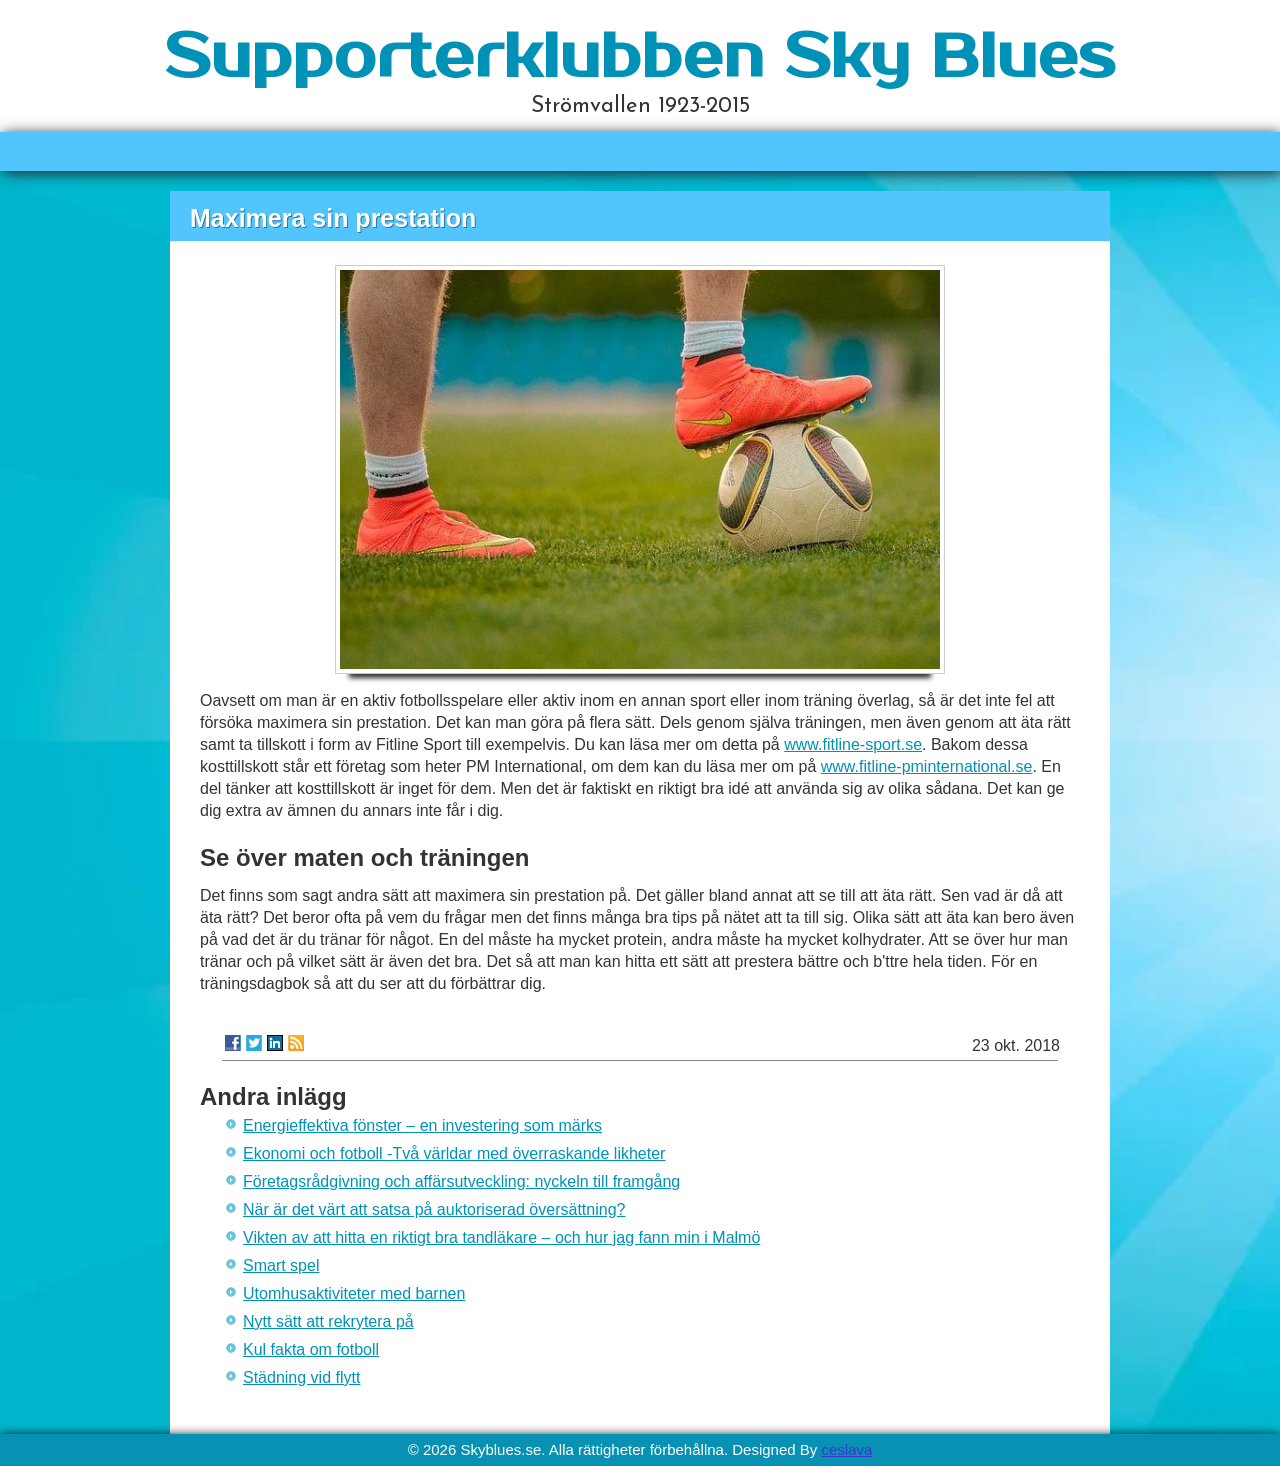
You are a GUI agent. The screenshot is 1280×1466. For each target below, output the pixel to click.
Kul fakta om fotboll (311, 1349)
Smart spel (281, 1265)
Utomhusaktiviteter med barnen (354, 1293)
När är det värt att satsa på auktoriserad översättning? (434, 1209)
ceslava (846, 1449)
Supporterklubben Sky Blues (640, 58)
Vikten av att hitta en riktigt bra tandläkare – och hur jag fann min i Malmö (501, 1237)
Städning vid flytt (301, 1377)
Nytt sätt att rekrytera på (328, 1321)
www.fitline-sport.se (853, 744)
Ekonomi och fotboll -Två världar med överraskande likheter (454, 1153)
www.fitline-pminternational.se (927, 766)
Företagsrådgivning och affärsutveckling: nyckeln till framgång (461, 1181)
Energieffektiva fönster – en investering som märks (422, 1125)
